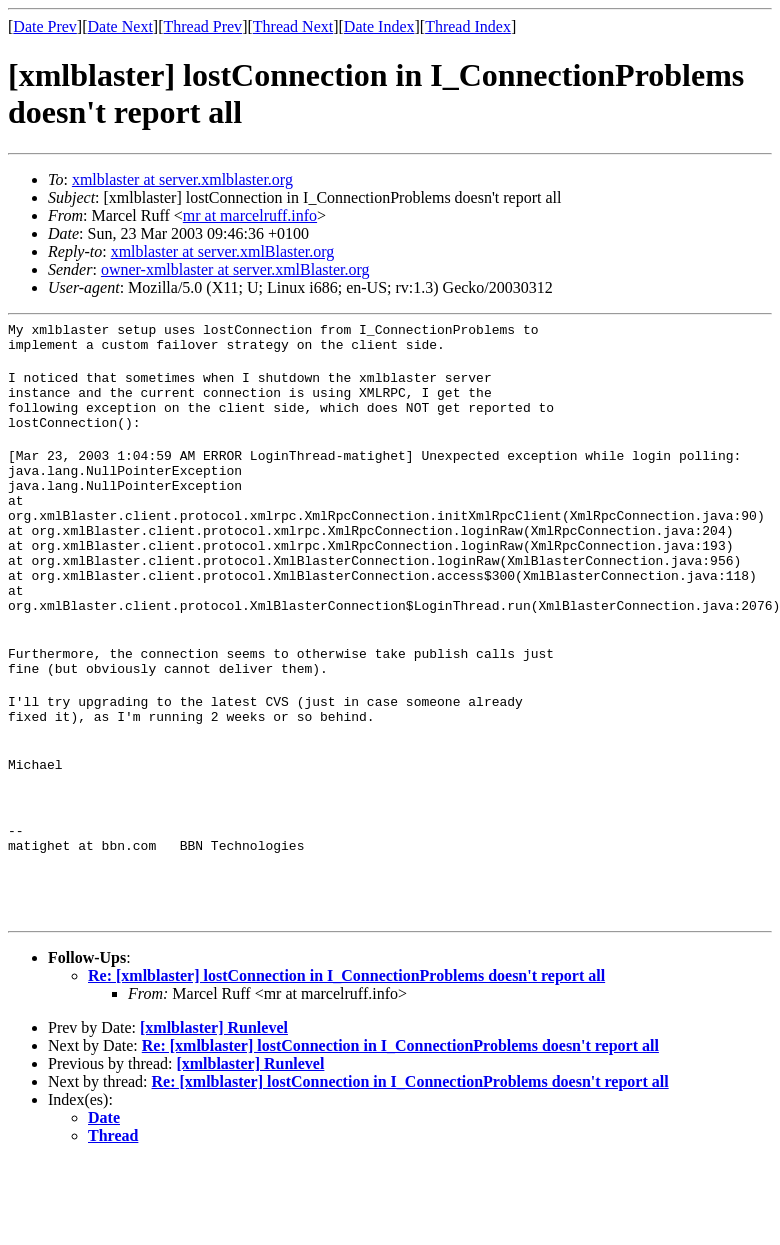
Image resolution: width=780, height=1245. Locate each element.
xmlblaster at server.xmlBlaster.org (223, 251)
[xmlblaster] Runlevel (214, 1111)
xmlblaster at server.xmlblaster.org (182, 179)
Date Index (379, 26)
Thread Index (468, 26)
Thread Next (293, 26)
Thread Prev (202, 26)
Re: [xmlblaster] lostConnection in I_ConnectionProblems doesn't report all (346, 1059)
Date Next (120, 26)
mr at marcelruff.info (250, 215)
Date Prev (45, 26)
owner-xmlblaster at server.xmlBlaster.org (235, 269)
